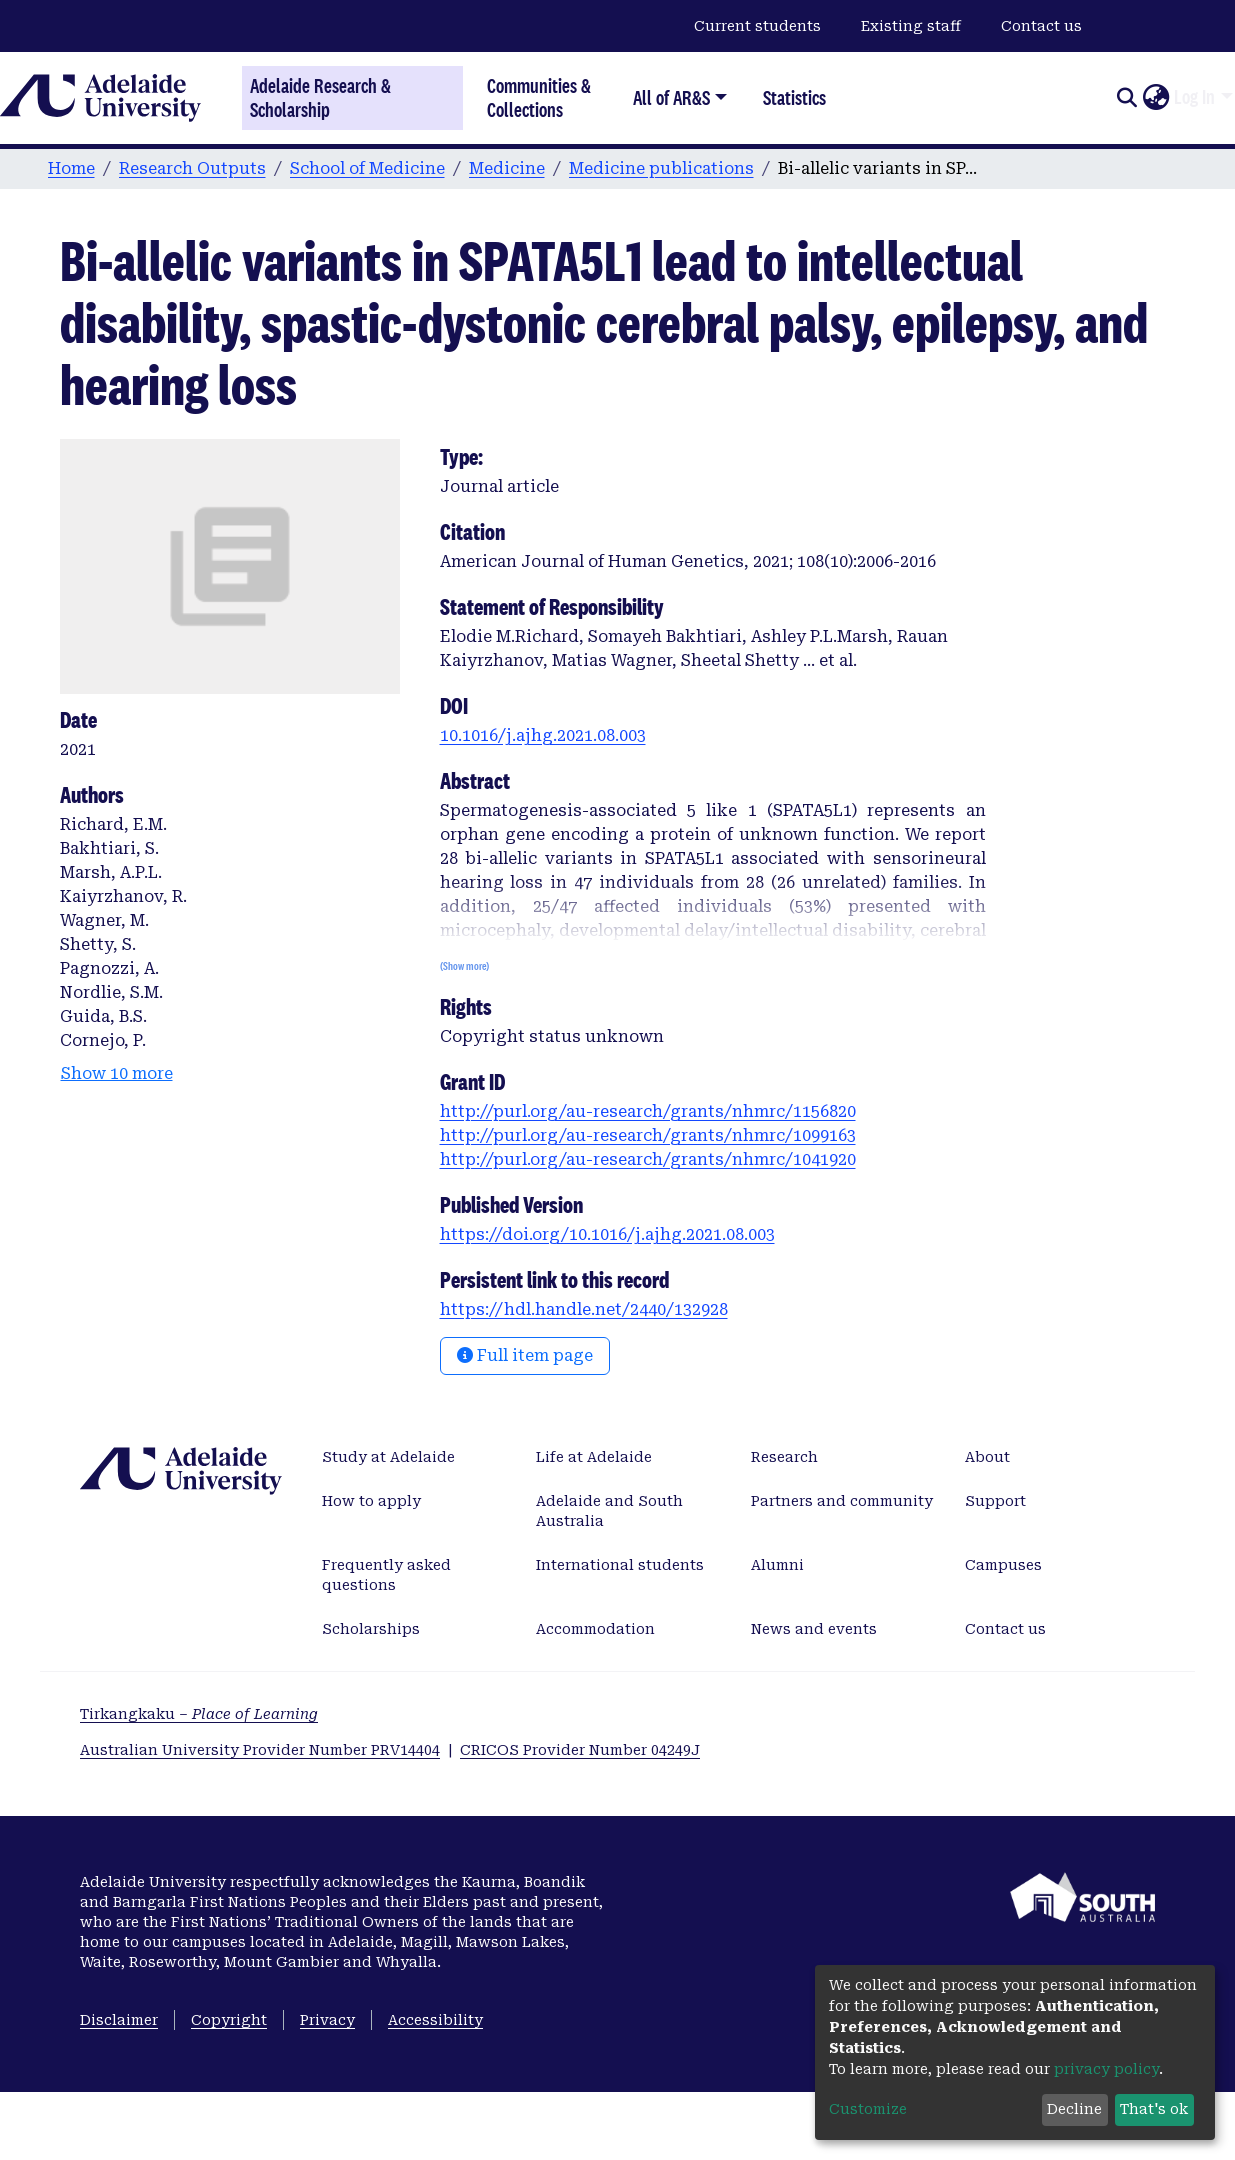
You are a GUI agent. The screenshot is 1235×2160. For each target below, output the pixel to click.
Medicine (507, 168)
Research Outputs (192, 168)
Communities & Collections (539, 97)
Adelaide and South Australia (609, 1511)
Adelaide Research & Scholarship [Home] (320, 98)
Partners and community (842, 1501)
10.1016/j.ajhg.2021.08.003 (543, 735)
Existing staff (911, 26)
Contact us (1041, 26)
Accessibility (435, 2020)
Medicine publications (661, 168)
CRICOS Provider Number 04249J (580, 1750)
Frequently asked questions (386, 1575)
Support (995, 1501)
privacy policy (1106, 2069)
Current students (757, 26)
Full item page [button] (525, 1355)
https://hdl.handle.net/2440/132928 (584, 1309)
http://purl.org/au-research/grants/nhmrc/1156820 (648, 1111)
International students (620, 1565)
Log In (1194, 97)
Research (784, 1457)
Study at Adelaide (388, 1457)
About (987, 1457)
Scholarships (371, 1629)
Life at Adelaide (594, 1457)
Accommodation (595, 1629)
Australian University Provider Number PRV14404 (260, 1750)
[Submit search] (1126, 98)
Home (71, 168)
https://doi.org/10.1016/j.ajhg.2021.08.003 (607, 1234)
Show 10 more (117, 1073)
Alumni (777, 1565)
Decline (1074, 2109)
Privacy (327, 2020)
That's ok (1154, 2109)
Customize (868, 2109)
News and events (814, 1629)
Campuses (1003, 1565)
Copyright (229, 2020)
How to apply (371, 1501)
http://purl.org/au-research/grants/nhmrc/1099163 (648, 1135)
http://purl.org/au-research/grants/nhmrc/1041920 (648, 1159)
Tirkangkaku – (199, 1714)
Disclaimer (119, 2020)
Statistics (794, 97)
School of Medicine (367, 168)
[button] (1155, 98)
